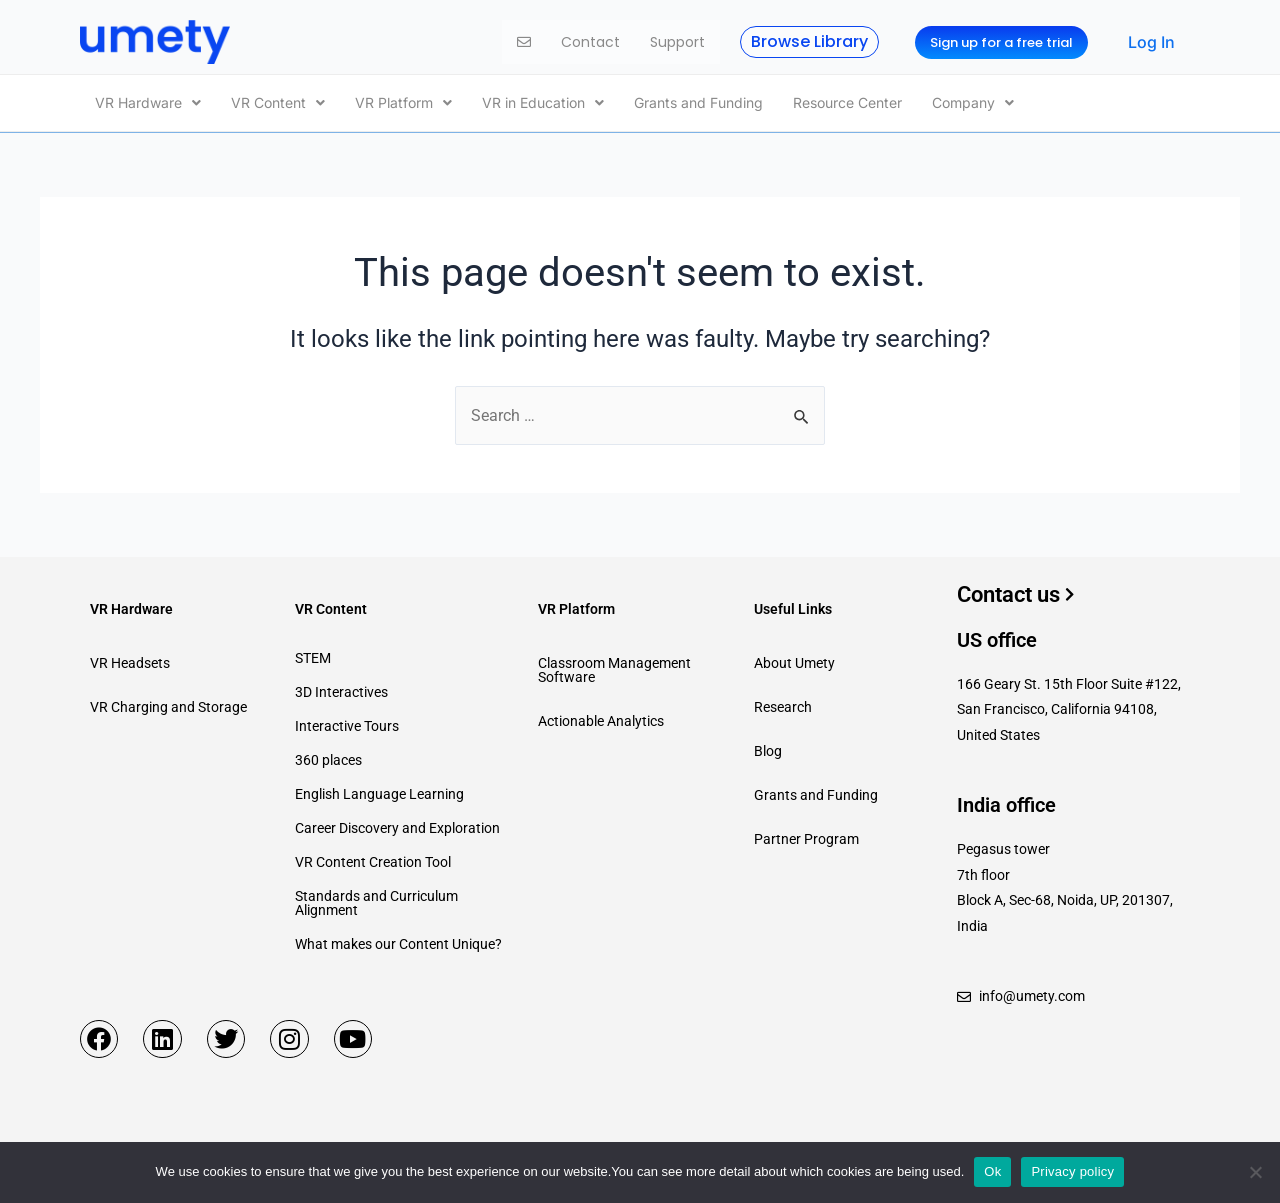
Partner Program (806, 835)
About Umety (794, 659)
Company (973, 100)
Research (783, 703)
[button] (148, 100)
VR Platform (403, 100)
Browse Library (809, 41)
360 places (328, 756)
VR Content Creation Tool (373, 858)
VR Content (278, 100)
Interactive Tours (347, 722)
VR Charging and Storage (168, 703)
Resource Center (847, 100)
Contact (590, 42)
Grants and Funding (698, 100)
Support (677, 42)
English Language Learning (379, 790)
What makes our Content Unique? (398, 940)
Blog (768, 747)
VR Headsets (130, 659)
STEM (313, 654)
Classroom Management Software (614, 666)
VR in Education (543, 100)
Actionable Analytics (601, 717)
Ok (992, 1171)
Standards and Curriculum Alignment (376, 899)
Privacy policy (1072, 1171)
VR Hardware (148, 100)
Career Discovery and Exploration (397, 824)
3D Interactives (341, 688)
